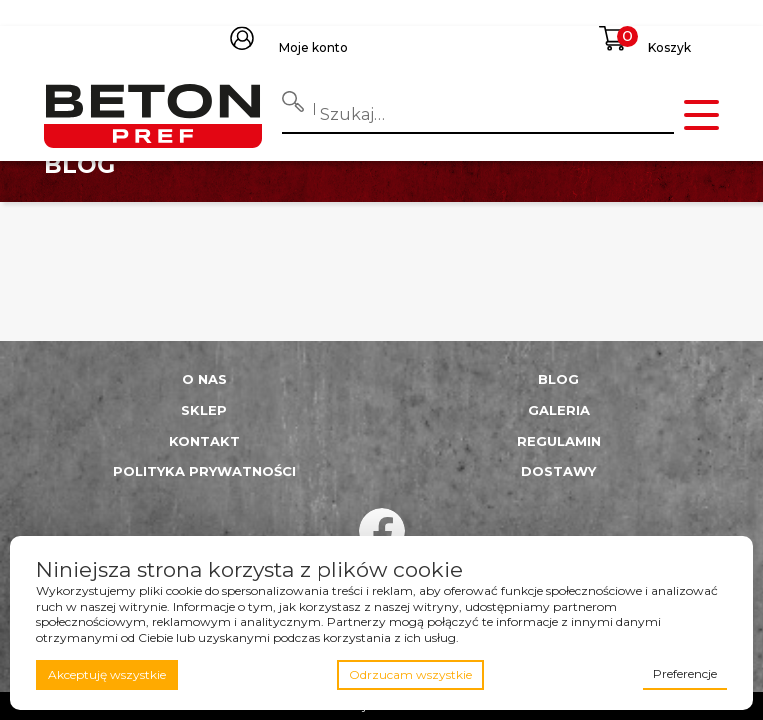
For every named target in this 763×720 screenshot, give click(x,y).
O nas (204, 379)
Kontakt (204, 441)
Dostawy (558, 471)
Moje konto (313, 47)
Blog (558, 379)
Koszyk (669, 47)
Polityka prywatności (204, 471)
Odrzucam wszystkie (410, 674)
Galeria (559, 410)
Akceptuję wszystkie (107, 674)
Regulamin (559, 441)
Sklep (204, 410)
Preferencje (685, 673)
